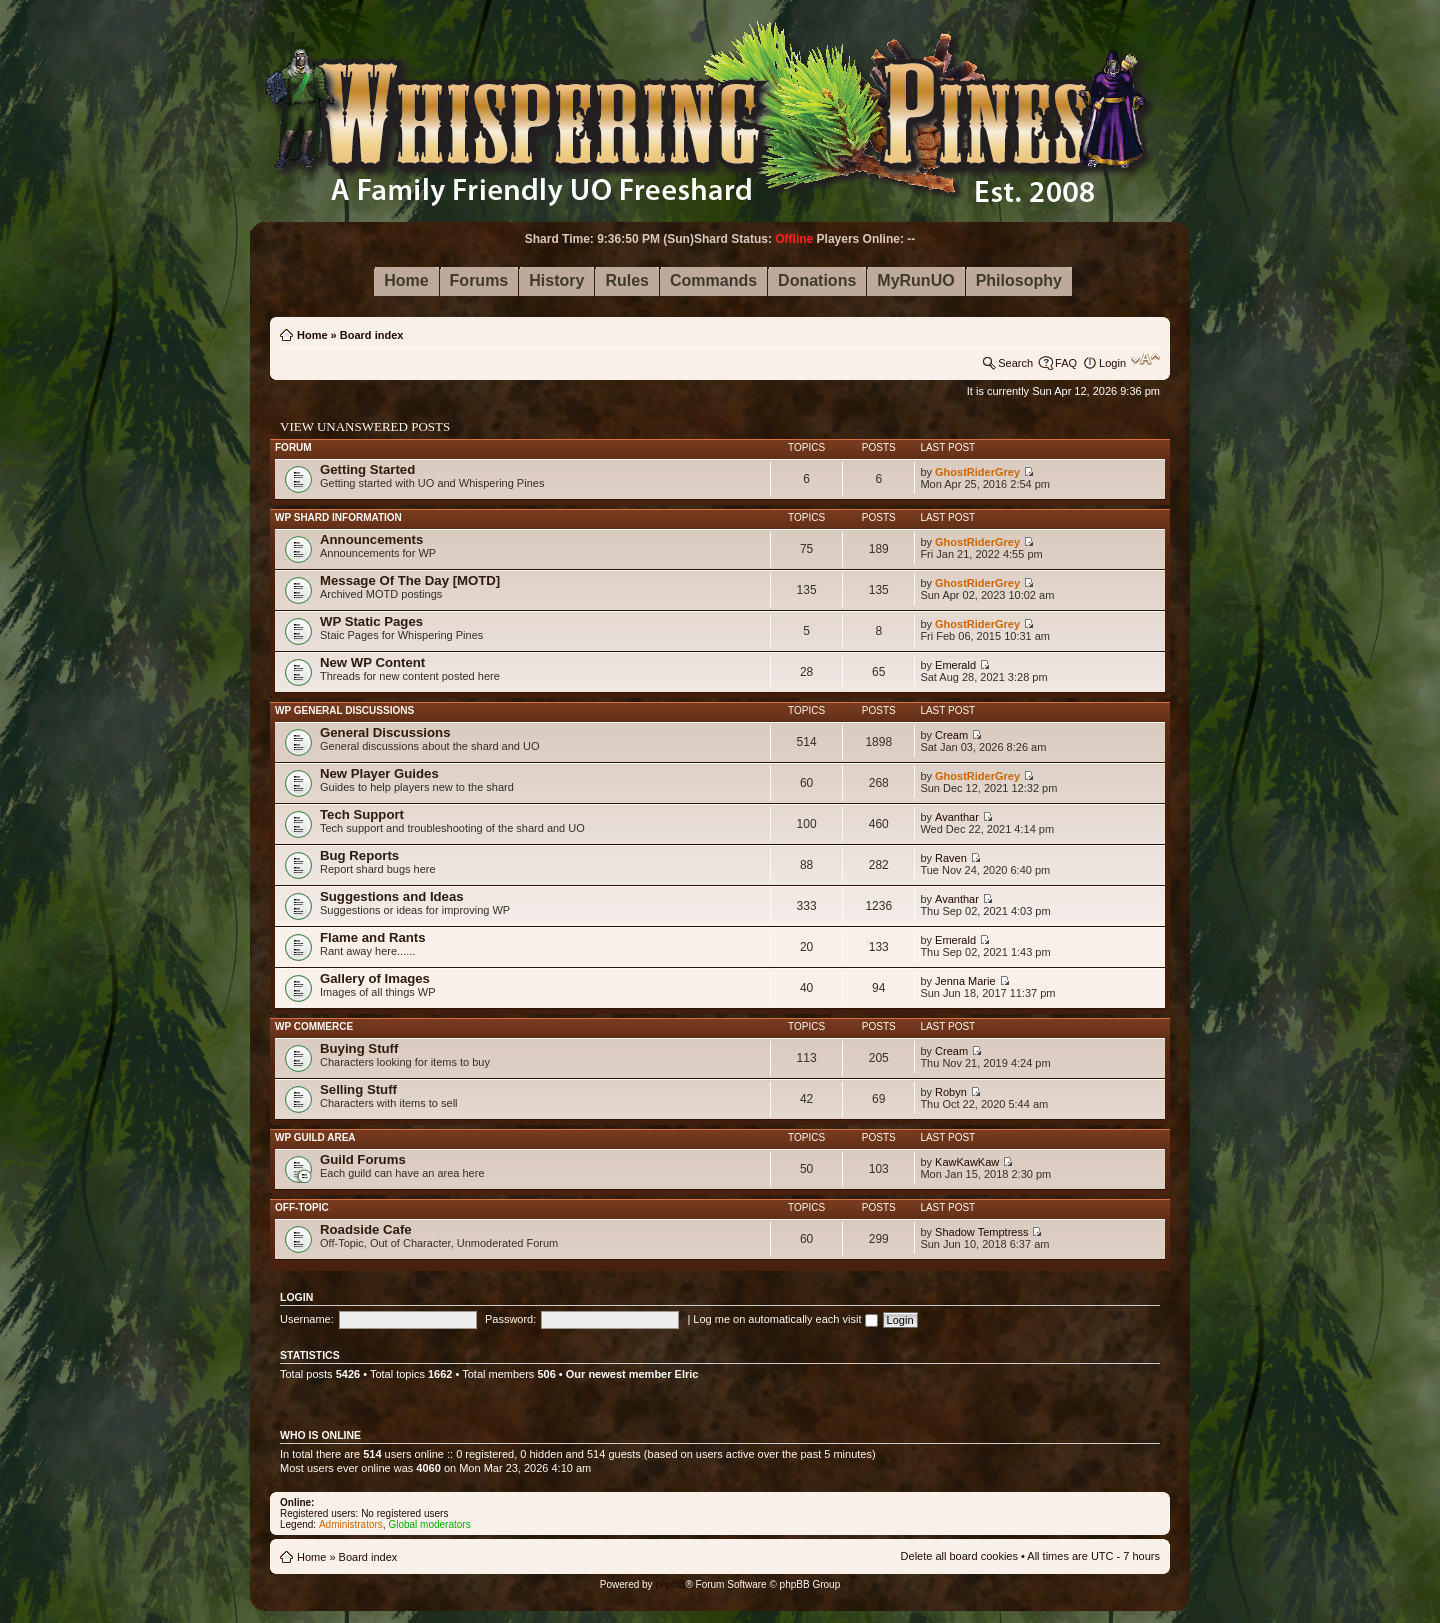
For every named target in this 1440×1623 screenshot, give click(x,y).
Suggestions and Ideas (392, 896)
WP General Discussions (344, 710)
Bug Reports (359, 855)
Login (1112, 363)
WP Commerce (314, 1026)
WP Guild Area (315, 1137)
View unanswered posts (365, 426)
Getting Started (367, 469)
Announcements (371, 539)
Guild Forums (363, 1159)
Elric (687, 1374)
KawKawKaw (967, 1162)
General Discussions (385, 732)
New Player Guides (379, 773)
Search (1015, 363)
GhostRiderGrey (977, 472)
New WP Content (372, 662)
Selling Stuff (358, 1089)
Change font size (1145, 359)
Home (312, 335)
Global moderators (429, 1524)
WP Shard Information (338, 517)
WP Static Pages (371, 621)
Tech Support (362, 814)
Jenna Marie (965, 981)
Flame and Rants (373, 937)
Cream (951, 735)
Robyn (951, 1092)
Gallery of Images (375, 978)
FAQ (1066, 363)
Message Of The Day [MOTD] (410, 580)
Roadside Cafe (366, 1229)
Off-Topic (302, 1207)
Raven (951, 858)
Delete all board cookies (959, 1556)
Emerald (955, 665)
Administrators (351, 1524)
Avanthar (957, 817)
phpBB (670, 1584)
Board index (372, 335)
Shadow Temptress (981, 1232)
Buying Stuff (359, 1048)
